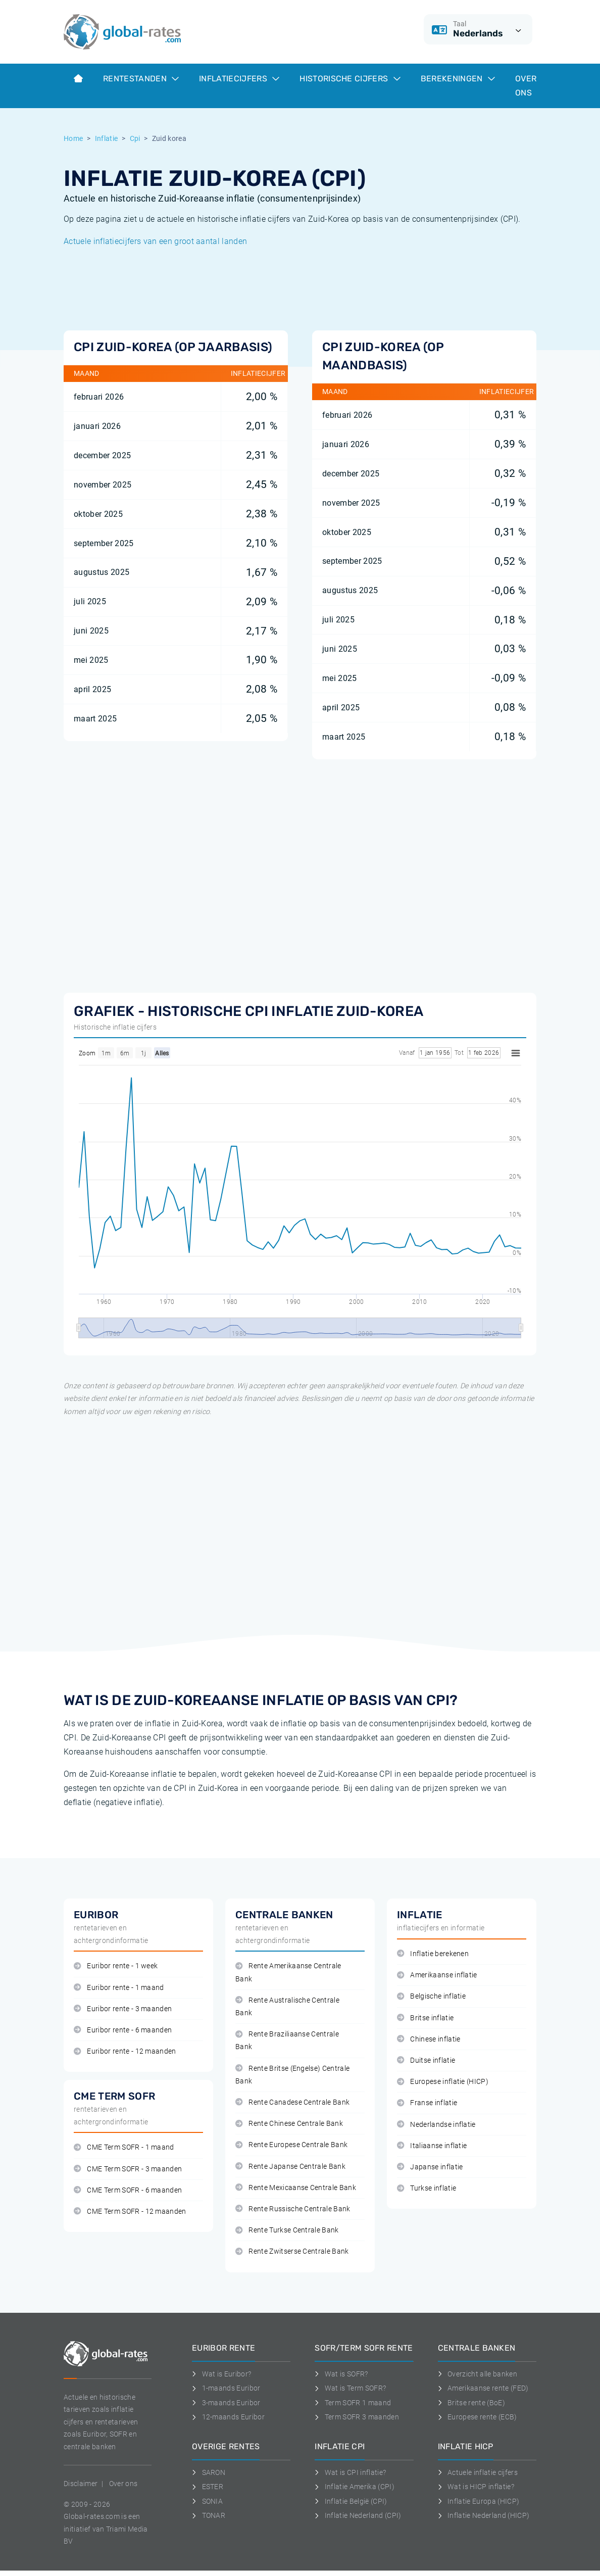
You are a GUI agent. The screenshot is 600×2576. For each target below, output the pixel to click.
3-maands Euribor (226, 2403)
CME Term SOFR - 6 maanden (128, 2190)
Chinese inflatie (429, 2039)
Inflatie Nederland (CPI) (358, 2515)
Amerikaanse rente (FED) (483, 2388)
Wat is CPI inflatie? (350, 2472)
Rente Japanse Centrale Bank (290, 2166)
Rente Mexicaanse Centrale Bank (295, 2187)
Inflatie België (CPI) (351, 2501)
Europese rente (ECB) (477, 2417)
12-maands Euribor (228, 2417)
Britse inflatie (425, 2018)
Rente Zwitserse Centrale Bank (292, 2251)
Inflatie (106, 138)
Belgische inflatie (431, 1996)
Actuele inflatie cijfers (478, 2472)
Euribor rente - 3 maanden (123, 2009)
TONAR (208, 2515)
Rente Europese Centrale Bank (291, 2145)
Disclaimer (80, 2484)
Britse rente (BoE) (471, 2403)
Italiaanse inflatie (432, 2146)
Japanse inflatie (430, 2167)
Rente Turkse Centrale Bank (287, 2230)
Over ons (525, 86)
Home (73, 138)
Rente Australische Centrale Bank (287, 2006)
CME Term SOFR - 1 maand (124, 2147)
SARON (208, 2472)
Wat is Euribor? (221, 2374)
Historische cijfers (349, 78)
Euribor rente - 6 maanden (123, 2030)
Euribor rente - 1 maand (119, 1987)
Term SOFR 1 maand (353, 2403)
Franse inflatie (427, 2103)
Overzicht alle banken (477, 2374)
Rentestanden (141, 78)
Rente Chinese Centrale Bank (289, 2123)
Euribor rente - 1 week (116, 1966)
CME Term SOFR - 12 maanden (130, 2211)
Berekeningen (458, 78)
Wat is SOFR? (341, 2374)
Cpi (135, 138)
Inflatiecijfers (239, 78)
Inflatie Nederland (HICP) (484, 2515)
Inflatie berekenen (433, 1954)
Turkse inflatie (426, 2188)
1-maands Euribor (226, 2388)
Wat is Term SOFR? (350, 2388)
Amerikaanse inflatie (437, 1975)
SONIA (207, 2501)
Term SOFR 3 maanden (357, 2417)
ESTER (207, 2487)
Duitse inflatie (426, 2060)
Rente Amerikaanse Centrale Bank (288, 1972)
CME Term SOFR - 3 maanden (128, 2169)
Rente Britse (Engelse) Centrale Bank (292, 2074)
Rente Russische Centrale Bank (293, 2209)
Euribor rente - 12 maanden (125, 2051)
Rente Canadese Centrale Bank (292, 2102)
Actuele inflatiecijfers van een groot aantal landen (155, 241)
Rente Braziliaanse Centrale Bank (287, 2040)
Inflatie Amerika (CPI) (354, 2487)
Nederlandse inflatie (436, 2124)
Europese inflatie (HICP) (442, 2081)
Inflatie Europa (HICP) (479, 2501)
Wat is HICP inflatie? (476, 2487)
